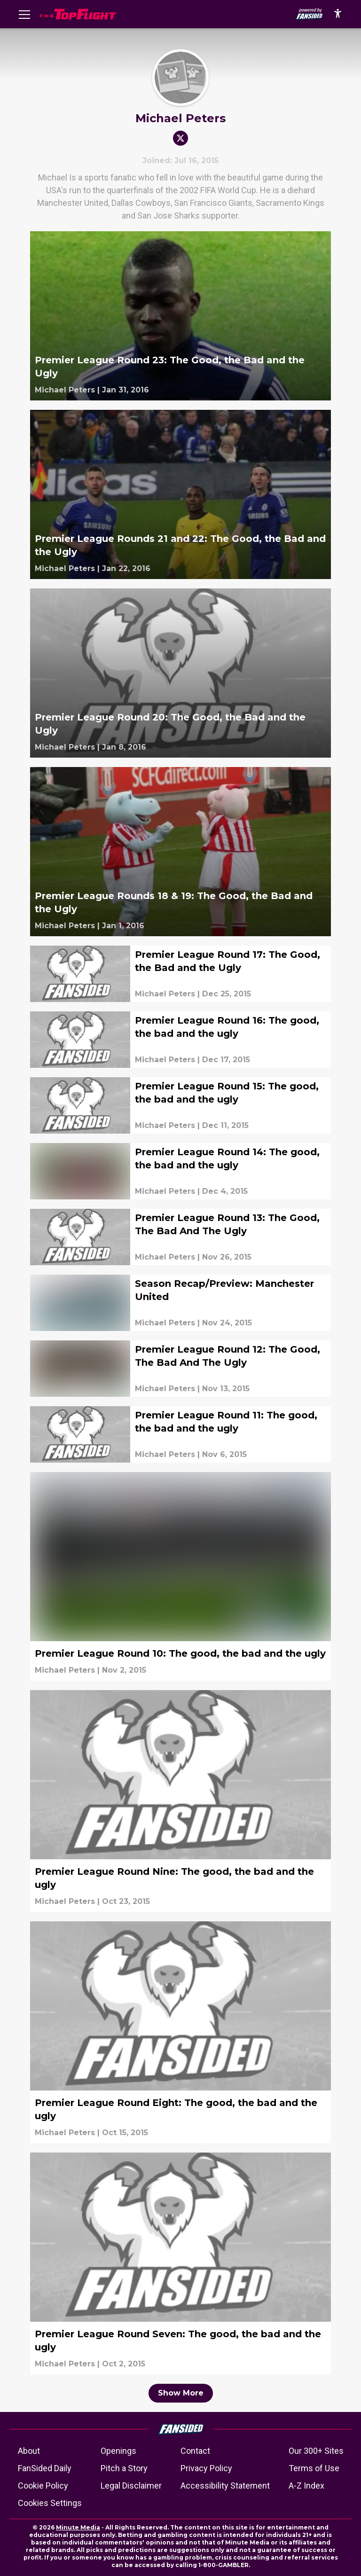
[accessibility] (337, 14)
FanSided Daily (44, 2468)
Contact (195, 2451)
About (29, 2451)
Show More (181, 2392)
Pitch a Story (124, 2468)
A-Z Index (306, 2485)
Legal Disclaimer (131, 2485)
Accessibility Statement (225, 2485)
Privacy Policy (206, 2468)
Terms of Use (314, 2468)
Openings (118, 2451)
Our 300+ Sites (316, 2451)
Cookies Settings (50, 2503)
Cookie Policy (43, 2485)
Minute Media (78, 2527)
